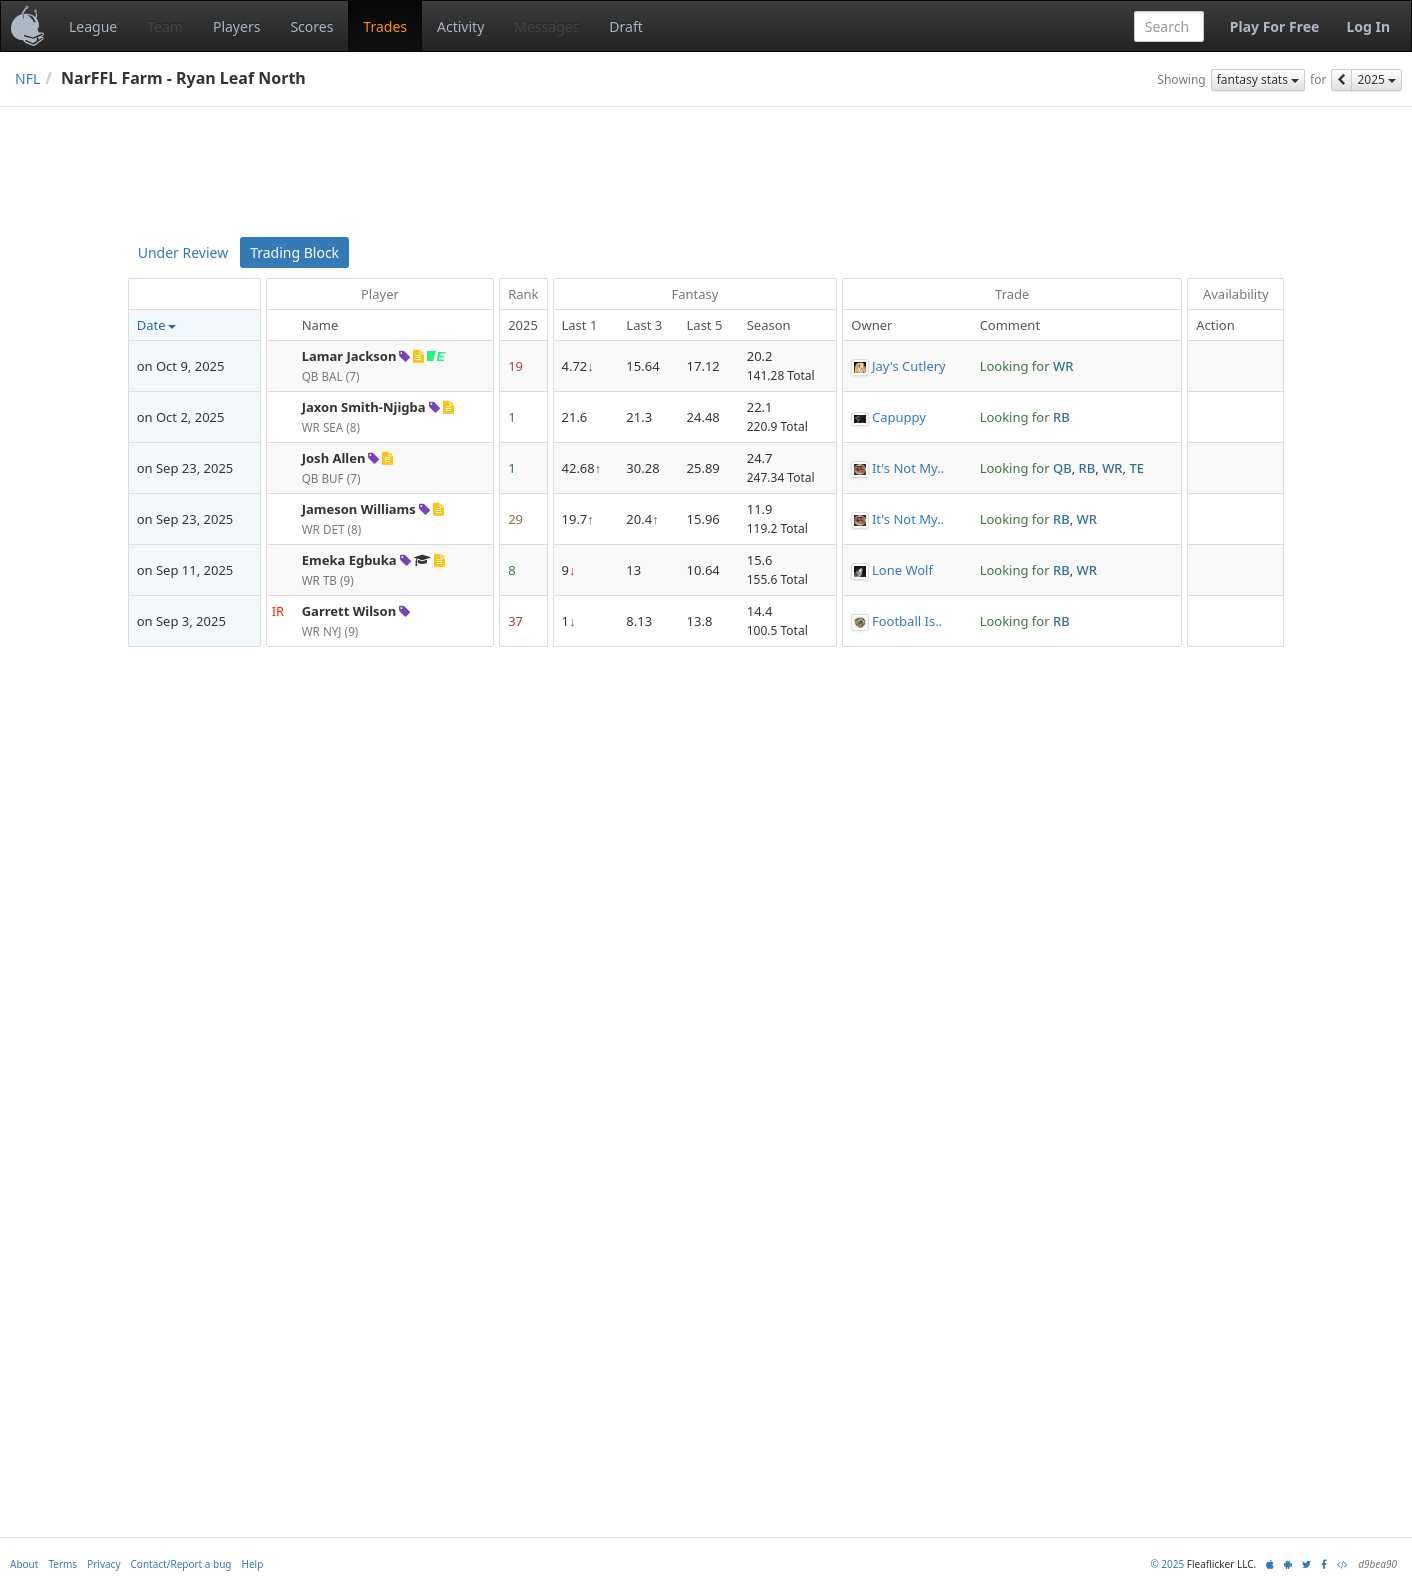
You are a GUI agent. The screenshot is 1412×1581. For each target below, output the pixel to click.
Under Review (183, 252)
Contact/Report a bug (181, 1564)
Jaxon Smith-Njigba (364, 407)
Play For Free (1275, 26)
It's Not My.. (908, 468)
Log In (1368, 26)
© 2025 (1167, 1564)
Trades (385, 26)
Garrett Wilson (349, 611)
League (93, 26)
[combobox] (1169, 26)
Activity (460, 26)
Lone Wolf (902, 570)
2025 (1376, 79)
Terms (62, 1564)
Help (253, 1564)
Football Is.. (907, 621)
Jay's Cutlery (909, 366)
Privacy (103, 1564)
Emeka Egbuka (349, 560)
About (24, 1564)
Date (157, 325)
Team (165, 26)
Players (236, 26)
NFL (27, 78)
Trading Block (294, 252)
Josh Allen (334, 458)
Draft (625, 26)
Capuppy (899, 417)
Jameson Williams (359, 509)
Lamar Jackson (349, 356)
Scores (311, 26)
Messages (546, 26)
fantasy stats (1258, 79)
